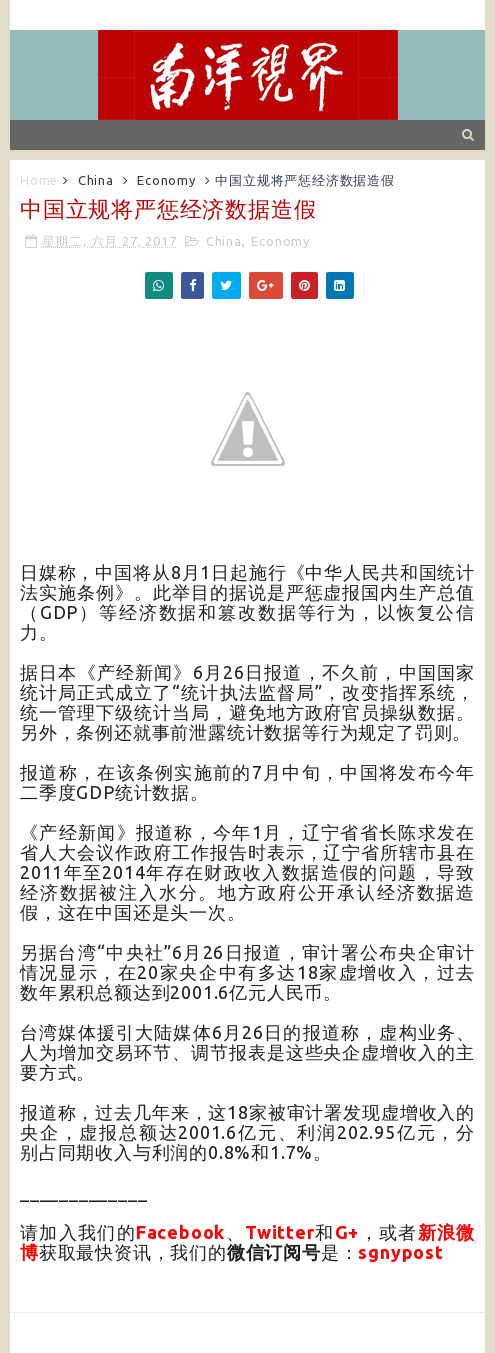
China (96, 180)
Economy (166, 180)
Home (39, 180)
